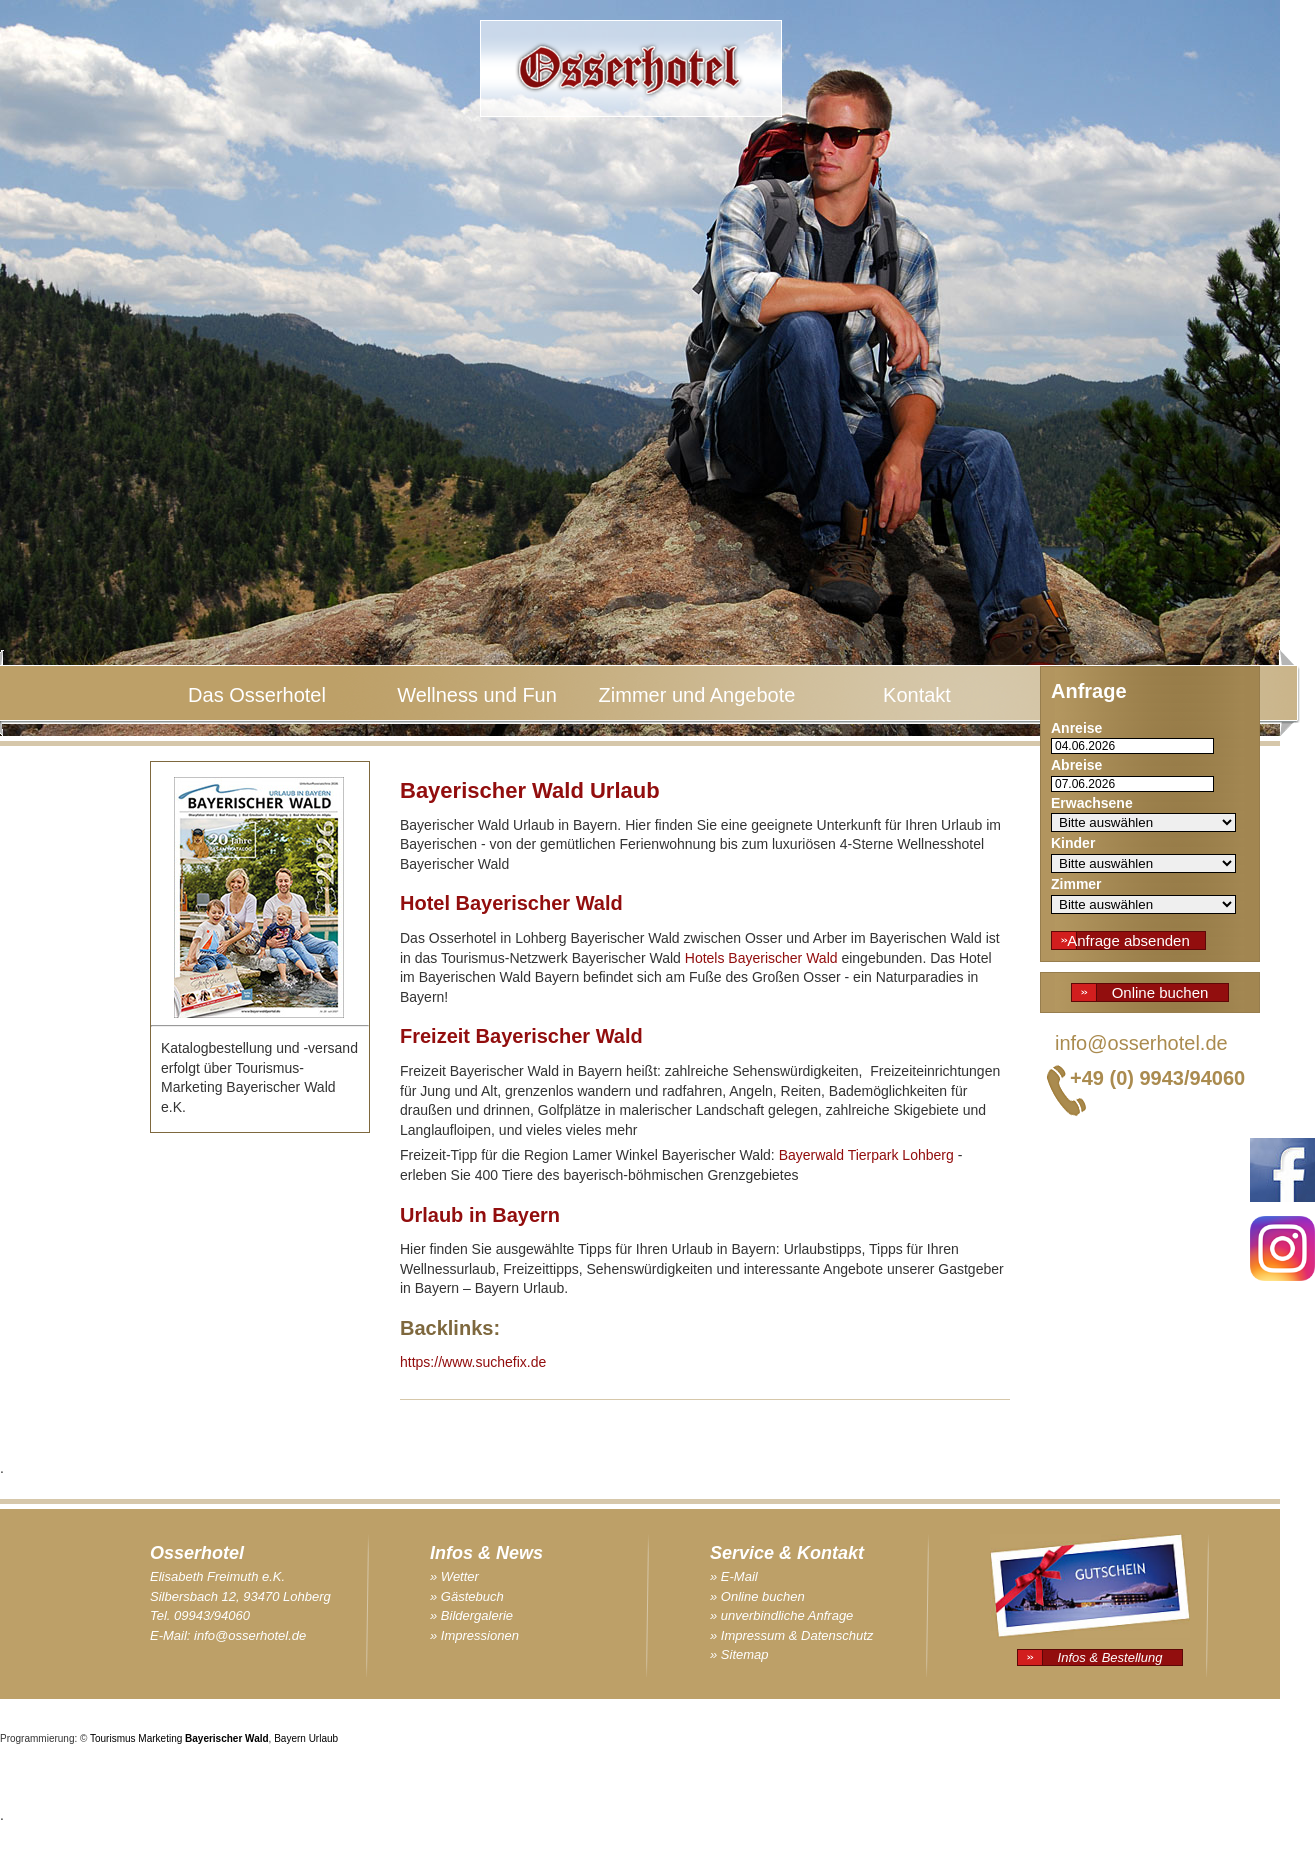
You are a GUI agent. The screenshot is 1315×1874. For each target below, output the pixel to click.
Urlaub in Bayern (480, 1215)
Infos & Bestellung (1110, 1657)
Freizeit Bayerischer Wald (521, 1036)
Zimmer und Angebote (697, 695)
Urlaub (323, 1738)
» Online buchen (757, 1596)
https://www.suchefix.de (473, 1362)
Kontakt (917, 695)
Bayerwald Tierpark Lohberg (866, 1155)
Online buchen (1160, 992)
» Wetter (454, 1576)
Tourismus (113, 1738)
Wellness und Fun (477, 695)
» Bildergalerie (471, 1615)
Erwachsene (1092, 803)
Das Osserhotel (257, 695)
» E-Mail (734, 1576)
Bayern (290, 1738)
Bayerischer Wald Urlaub (530, 790)
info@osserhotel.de (1141, 1043)
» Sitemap (739, 1654)
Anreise (1076, 728)
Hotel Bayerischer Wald (511, 903)
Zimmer (1076, 884)
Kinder (1073, 843)
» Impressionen (474, 1635)
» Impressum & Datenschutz (791, 1635)
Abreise (1076, 765)
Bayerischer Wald (227, 1738)
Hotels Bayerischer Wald (761, 958)
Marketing (160, 1738)
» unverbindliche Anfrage (781, 1615)
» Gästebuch (467, 1596)
